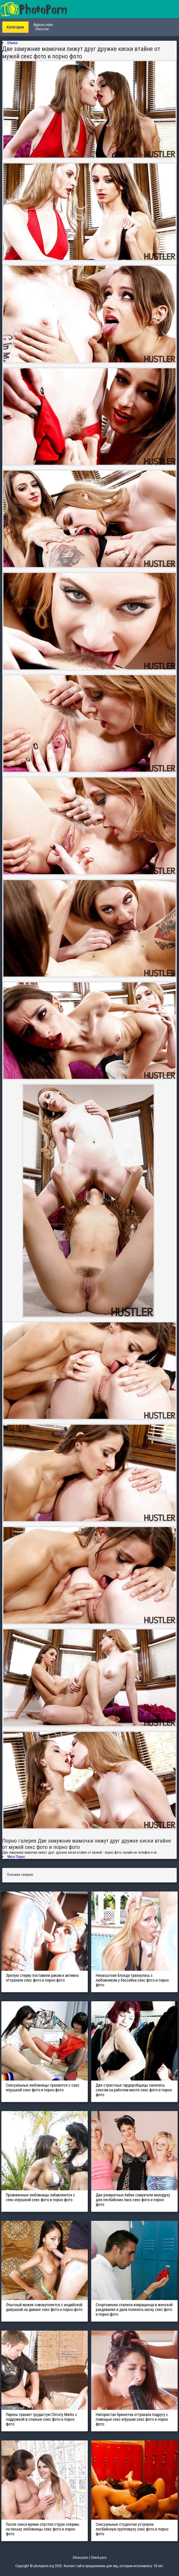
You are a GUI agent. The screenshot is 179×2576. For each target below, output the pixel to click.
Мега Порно (16, 1857)
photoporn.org (44, 2566)
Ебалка (12, 43)
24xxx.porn (80, 2557)
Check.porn (99, 2557)
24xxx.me (42, 29)
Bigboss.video (43, 25)
